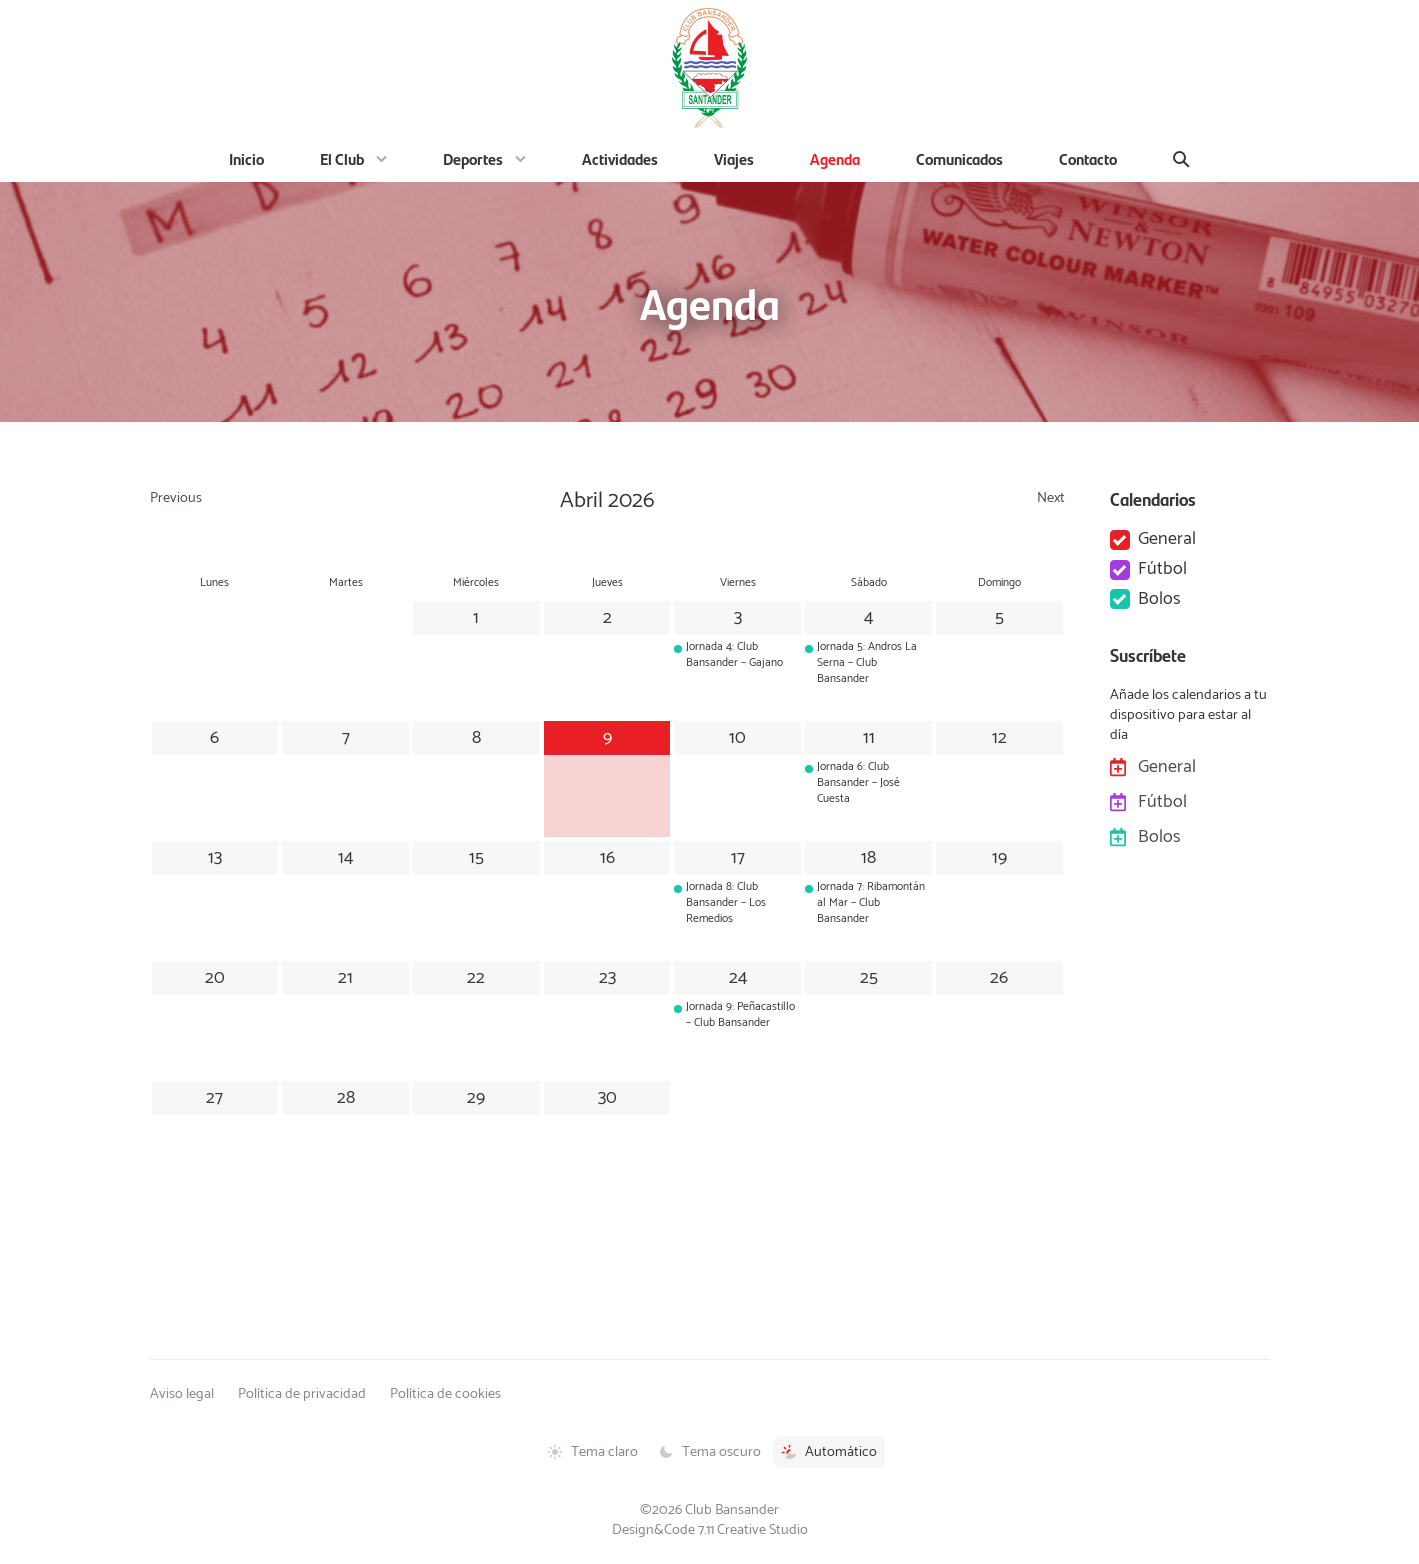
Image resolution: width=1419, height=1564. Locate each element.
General (1167, 540)
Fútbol (1162, 570)
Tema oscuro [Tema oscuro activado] (709, 1452)
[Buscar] (1181, 159)
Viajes (734, 158)
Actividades (620, 158)
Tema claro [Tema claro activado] (592, 1452)
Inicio (246, 158)
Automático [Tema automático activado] (829, 1452)
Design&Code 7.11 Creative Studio (710, 1530)
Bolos (1159, 600)
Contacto (1088, 158)
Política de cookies (445, 1394)
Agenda (835, 158)
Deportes (473, 158)
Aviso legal (182, 1394)
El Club (342, 158)
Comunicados (959, 158)
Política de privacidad (302, 1394)
